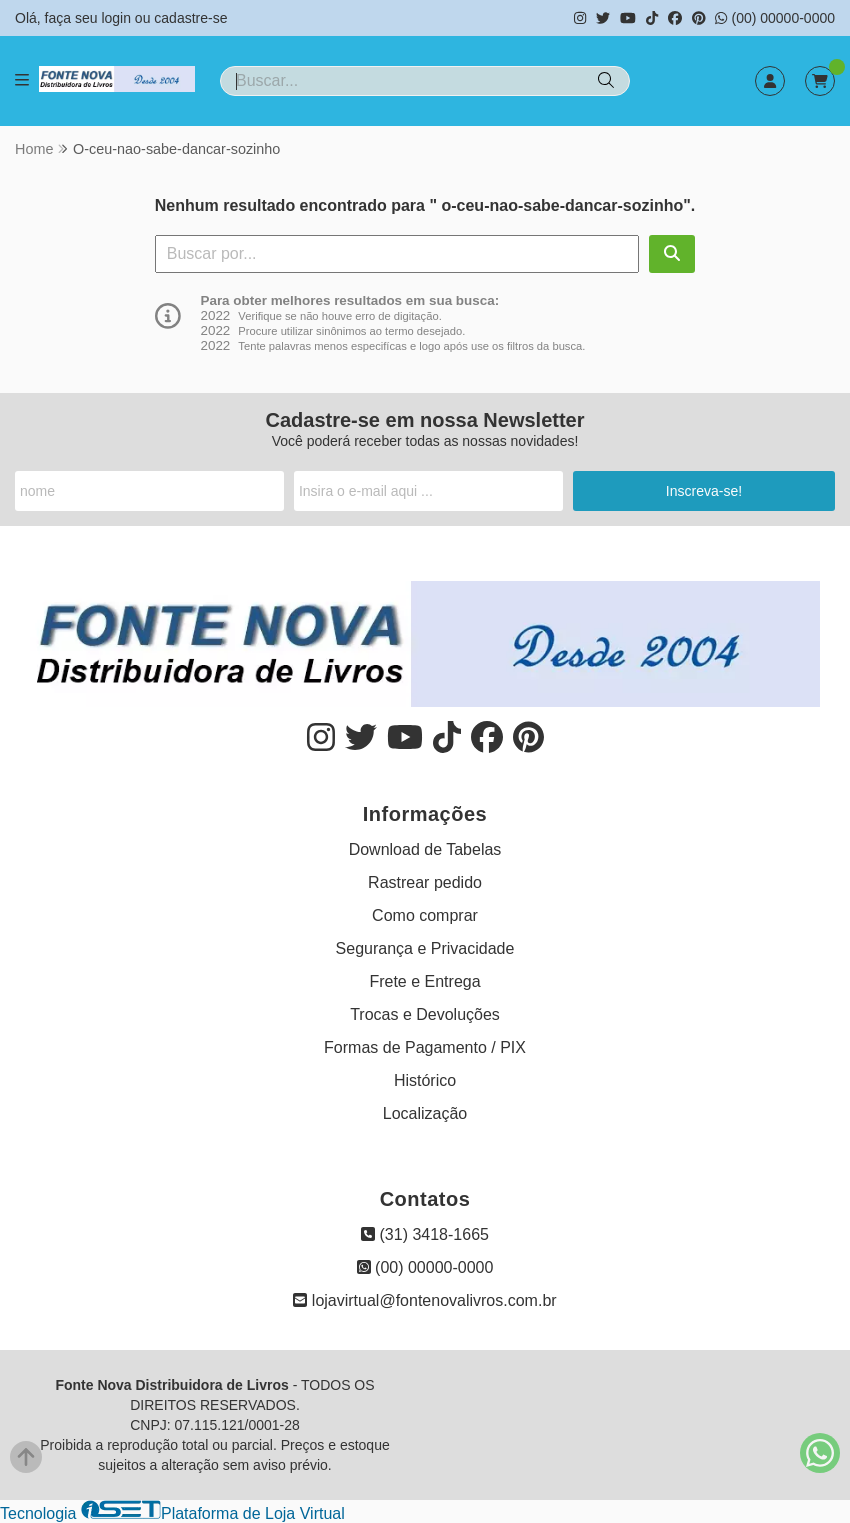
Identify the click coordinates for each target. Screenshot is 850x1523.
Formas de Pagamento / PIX (425, 1047)
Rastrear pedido (425, 882)
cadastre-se (190, 18)
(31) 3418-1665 (425, 1234)
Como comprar (425, 915)
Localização (425, 1113)
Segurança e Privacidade (425, 948)
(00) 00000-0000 (775, 18)
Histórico (425, 1080)
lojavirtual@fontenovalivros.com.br (424, 1300)
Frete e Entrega (424, 981)
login (117, 18)
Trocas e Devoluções (425, 1014)
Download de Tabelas (425, 849)
